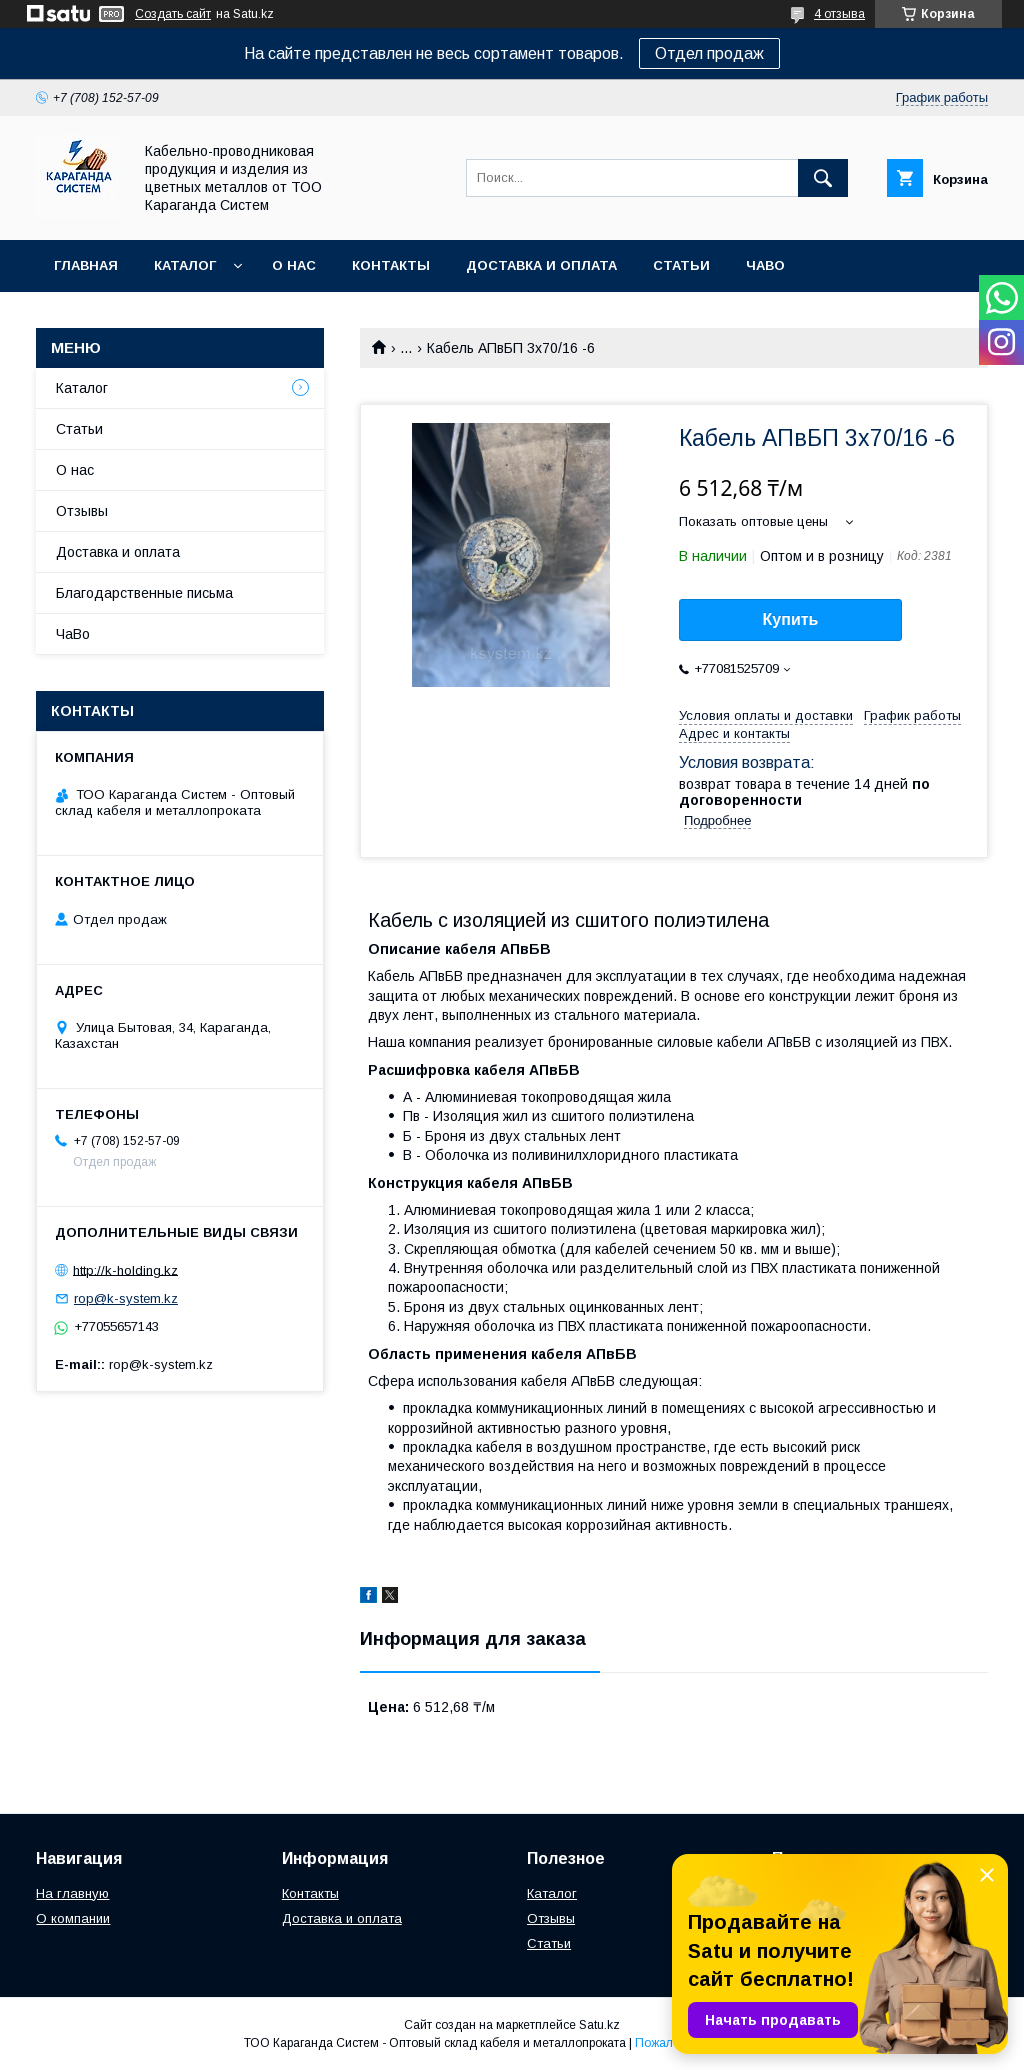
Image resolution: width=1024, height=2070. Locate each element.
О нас (294, 265)
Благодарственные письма (144, 593)
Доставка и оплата (541, 265)
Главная (86, 265)
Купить (791, 619)
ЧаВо (765, 265)
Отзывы (82, 511)
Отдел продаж (709, 53)
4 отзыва (839, 14)
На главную (72, 1893)
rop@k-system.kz (126, 1298)
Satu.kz (599, 2025)
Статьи (681, 265)
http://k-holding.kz (125, 1269)
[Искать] (823, 178)
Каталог (185, 265)
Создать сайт (173, 14)
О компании (73, 1918)
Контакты (391, 265)
